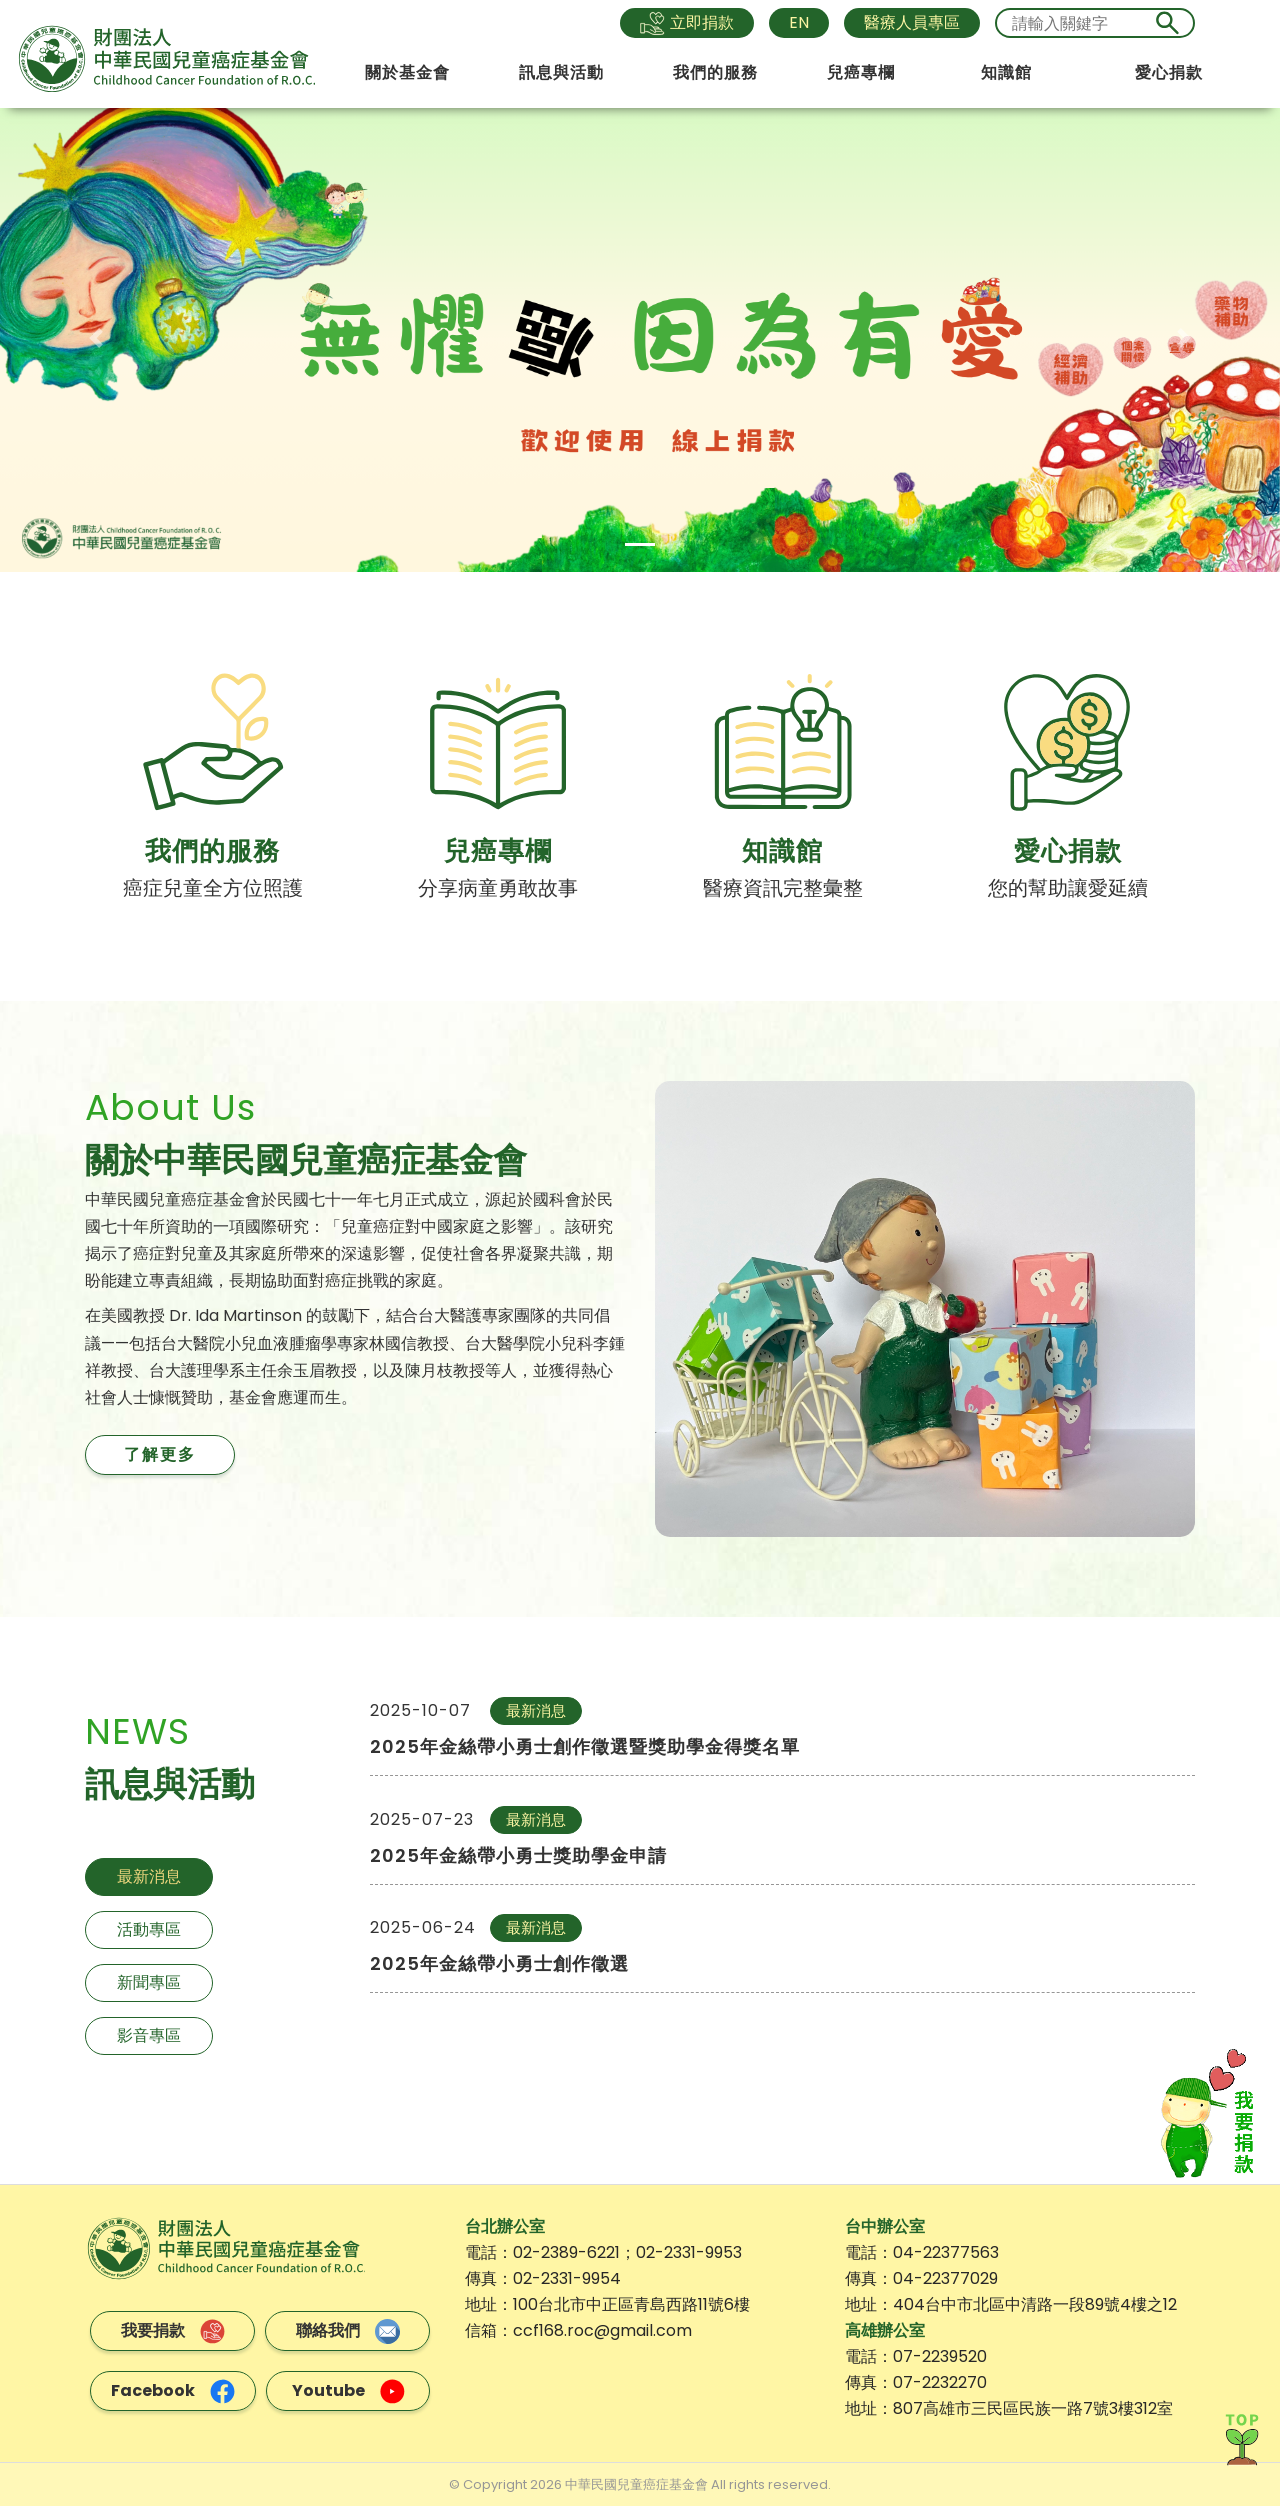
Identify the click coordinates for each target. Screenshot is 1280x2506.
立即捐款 (687, 23)
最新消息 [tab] (149, 1876)
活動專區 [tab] (149, 1929)
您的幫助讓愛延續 (1068, 888)
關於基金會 (407, 72)
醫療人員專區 (912, 22)
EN (799, 22)
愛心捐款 (1169, 72)
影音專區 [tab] (149, 2035)
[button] (96, 338)
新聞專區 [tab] (149, 1982)
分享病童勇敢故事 (498, 888)
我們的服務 (715, 72)
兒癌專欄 (861, 72)
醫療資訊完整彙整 (783, 888)
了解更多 (160, 1454)
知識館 (1006, 72)
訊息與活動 (561, 72)
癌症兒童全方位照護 (213, 888)
